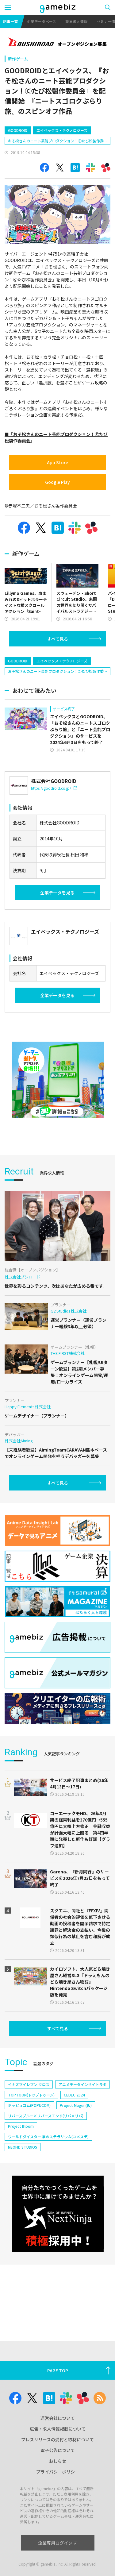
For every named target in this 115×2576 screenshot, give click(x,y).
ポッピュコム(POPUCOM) (29, 2105)
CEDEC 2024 (74, 2094)
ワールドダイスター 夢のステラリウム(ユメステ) (48, 2136)
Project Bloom (21, 2126)
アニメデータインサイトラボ (82, 2084)
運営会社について (57, 2418)
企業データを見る (57, 892)
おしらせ (57, 2461)
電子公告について (57, 2450)
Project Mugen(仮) (76, 2105)
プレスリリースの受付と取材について (57, 2439)
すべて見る (57, 639)
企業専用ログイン (57, 2543)
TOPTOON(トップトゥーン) (31, 2094)
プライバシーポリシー (57, 2472)
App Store (57, 462)
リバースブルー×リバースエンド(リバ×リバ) (45, 2115)
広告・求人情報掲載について (58, 2429)
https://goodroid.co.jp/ (54, 788)
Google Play (57, 482)
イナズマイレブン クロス (28, 2084)
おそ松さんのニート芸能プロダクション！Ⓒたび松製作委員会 (56, 141)
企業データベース (41, 21)
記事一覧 (10, 21)
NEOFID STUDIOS (22, 2147)
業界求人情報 (76, 21)
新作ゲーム (18, 59)
